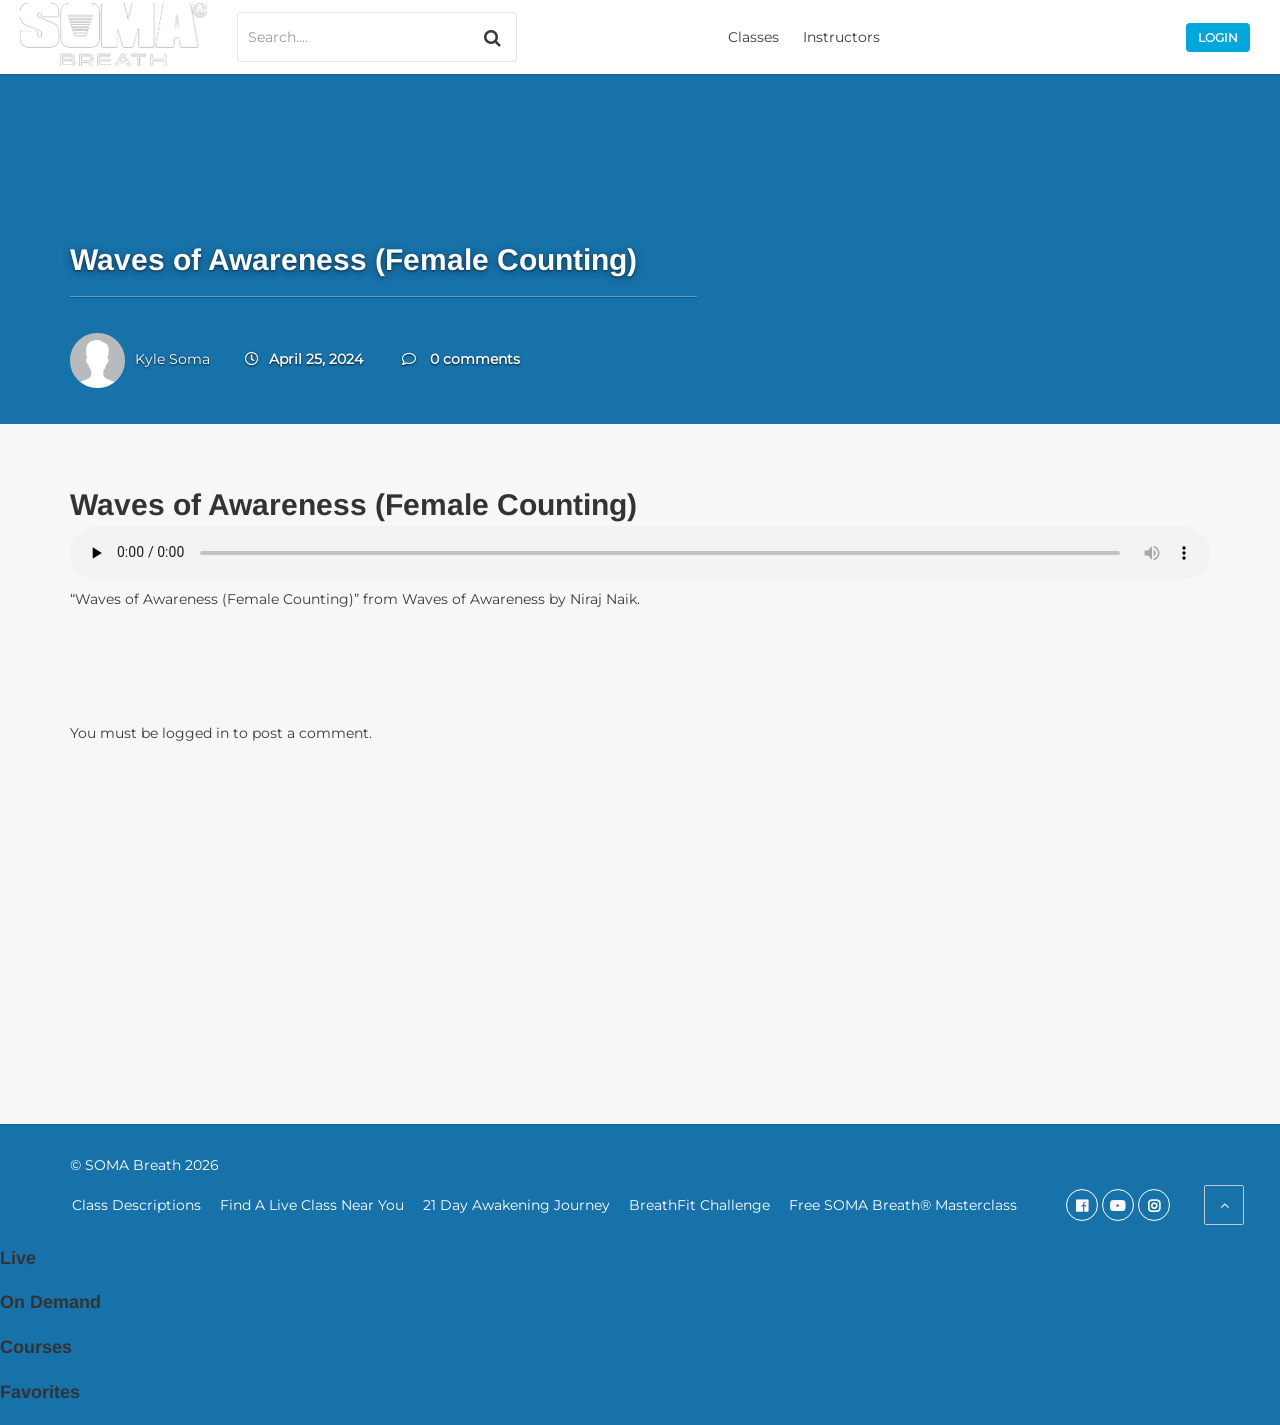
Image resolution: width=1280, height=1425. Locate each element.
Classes (753, 37)
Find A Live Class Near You (312, 1205)
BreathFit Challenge (699, 1205)
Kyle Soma (172, 359)
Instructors (841, 37)
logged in (195, 733)
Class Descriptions (136, 1205)
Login (1218, 37)
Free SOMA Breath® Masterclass (903, 1205)
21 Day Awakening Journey (516, 1205)
